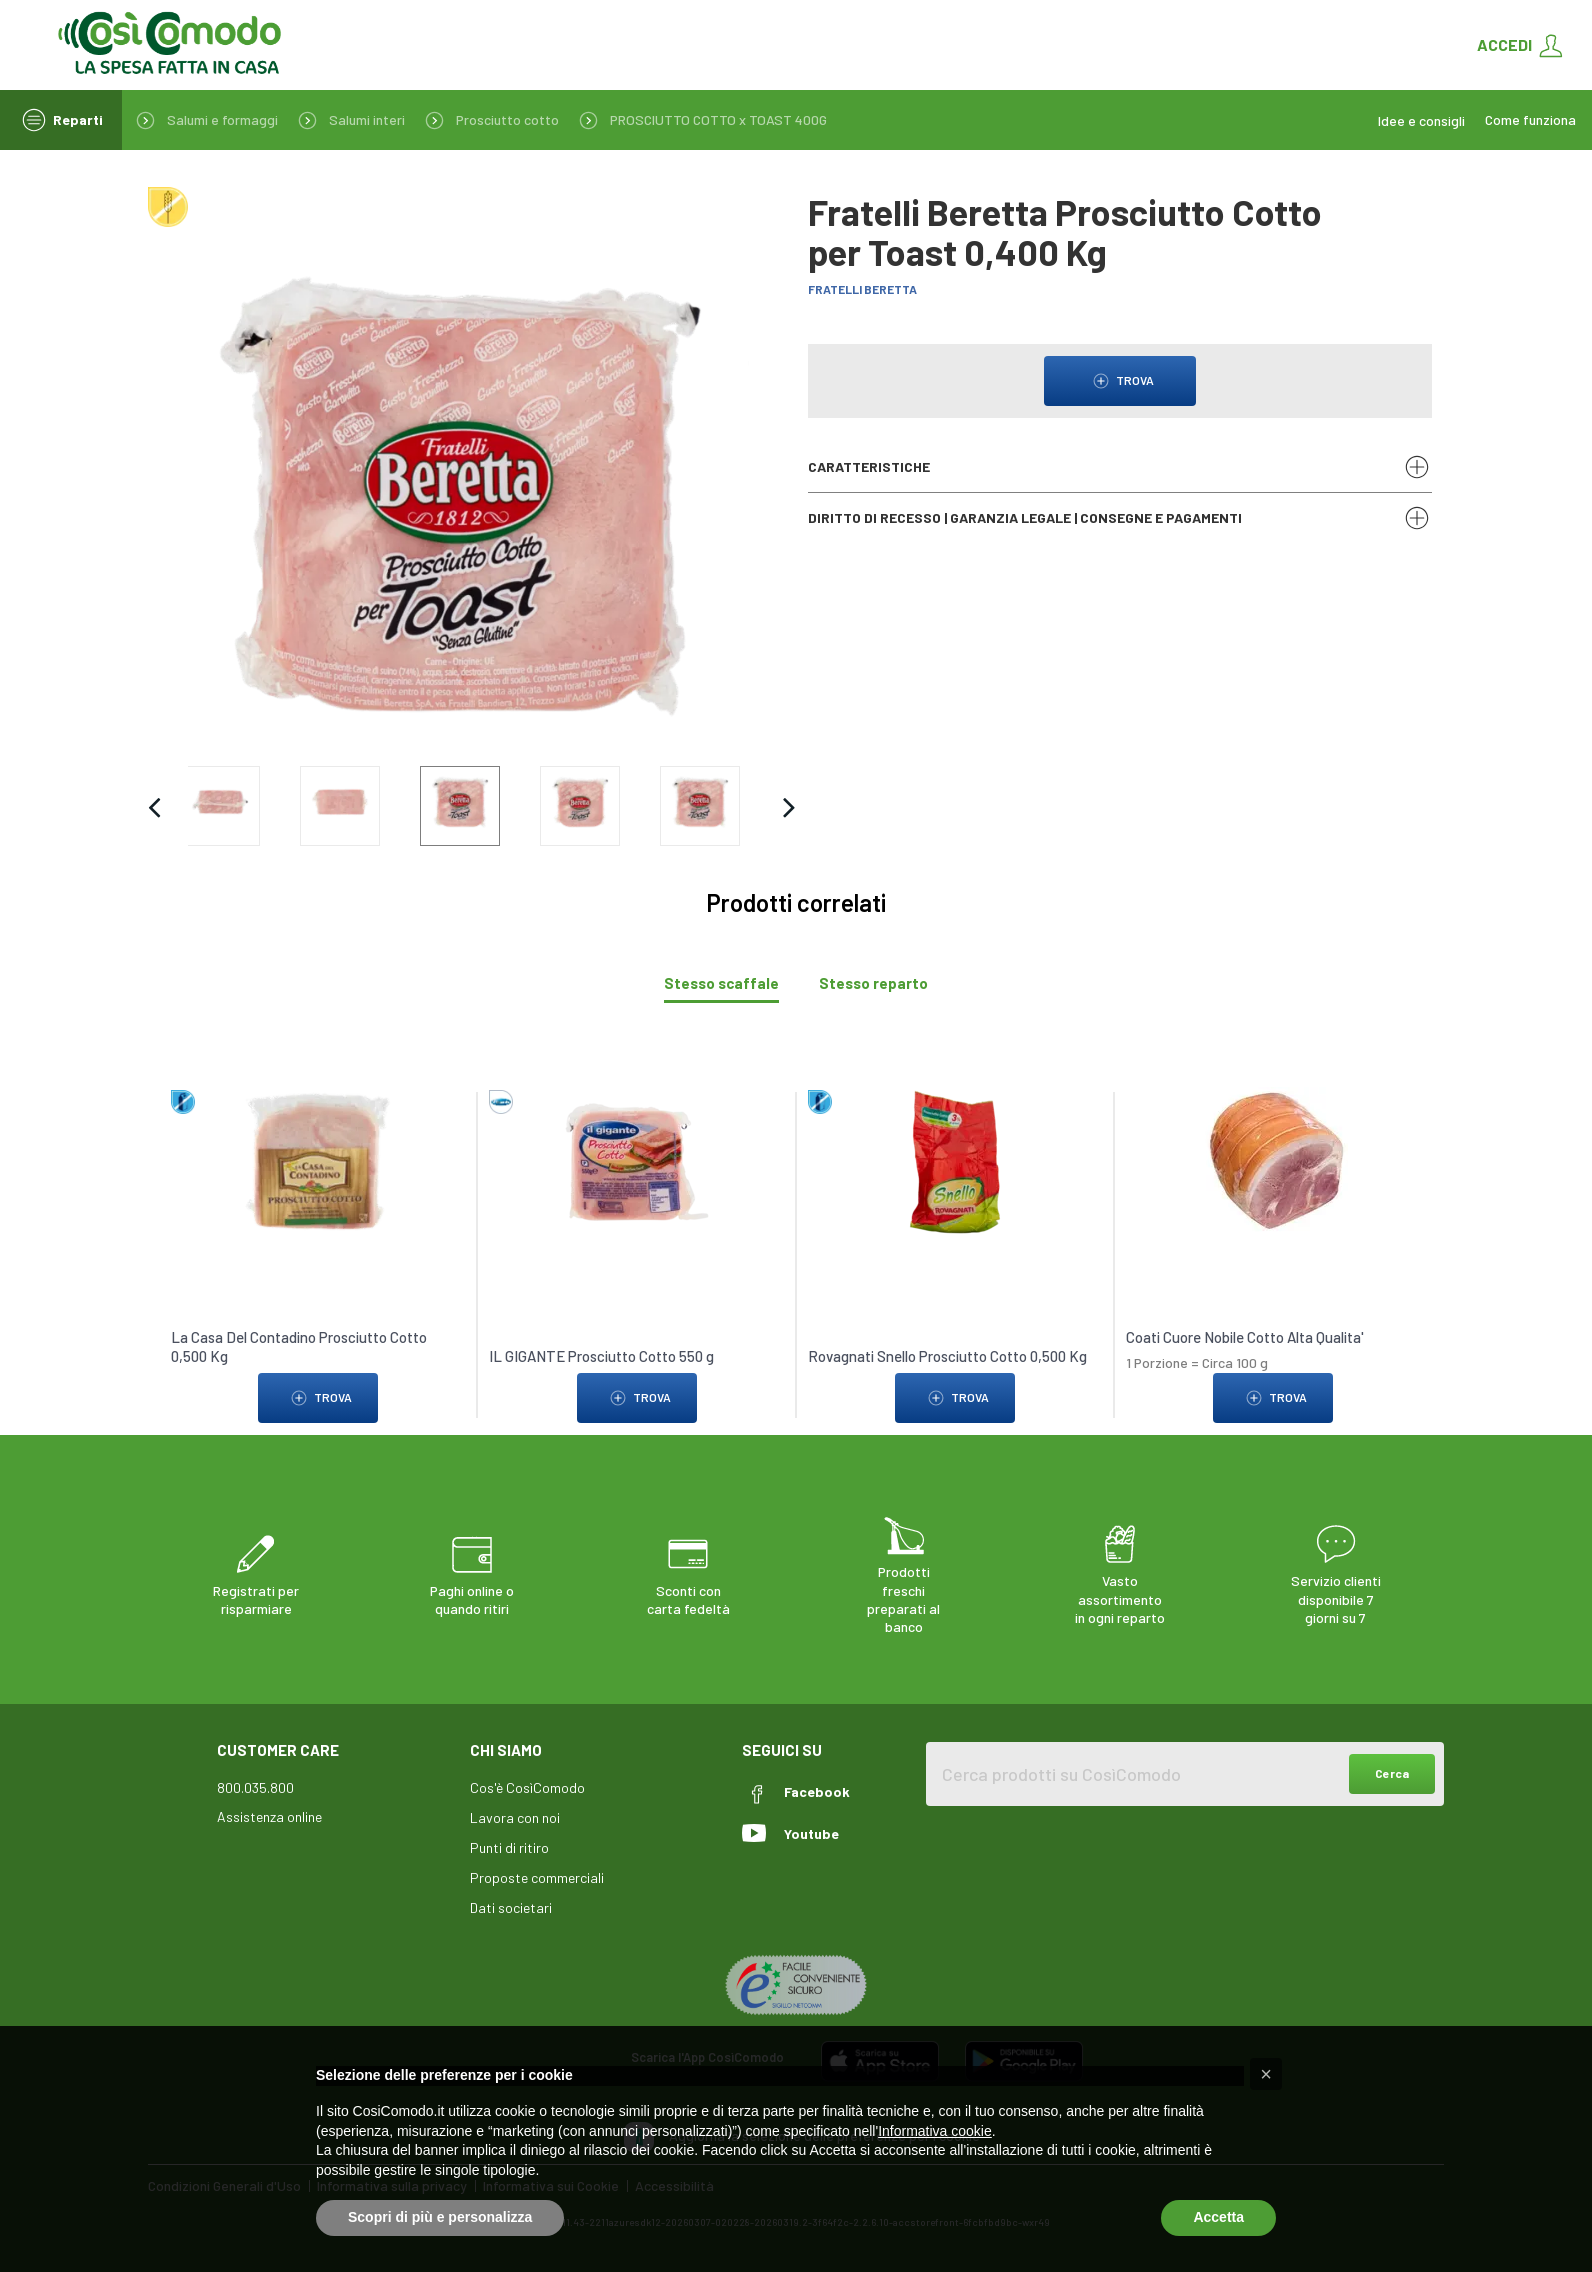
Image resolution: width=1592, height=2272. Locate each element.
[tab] (721, 983)
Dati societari (511, 1907)
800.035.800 (255, 1787)
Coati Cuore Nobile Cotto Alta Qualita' (1245, 1337)
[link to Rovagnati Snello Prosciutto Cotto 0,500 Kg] (955, 1160)
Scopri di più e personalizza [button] (440, 2217)
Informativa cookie (935, 2131)
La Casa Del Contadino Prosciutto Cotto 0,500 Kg (299, 1347)
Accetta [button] (1218, 2217)
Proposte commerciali (537, 1877)
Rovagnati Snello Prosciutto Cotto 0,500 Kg (947, 1356)
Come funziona (1530, 120)
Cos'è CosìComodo (527, 1787)
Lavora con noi (515, 1817)
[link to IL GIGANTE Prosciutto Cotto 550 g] (637, 1160)
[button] (1266, 2074)
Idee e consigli (1421, 120)
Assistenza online (269, 1816)
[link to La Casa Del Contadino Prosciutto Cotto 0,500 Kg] (318, 1160)
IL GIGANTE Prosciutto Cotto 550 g (602, 1356)
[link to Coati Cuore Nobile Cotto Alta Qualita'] (1274, 1160)
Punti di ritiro (509, 1847)
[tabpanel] (796, 1245)
